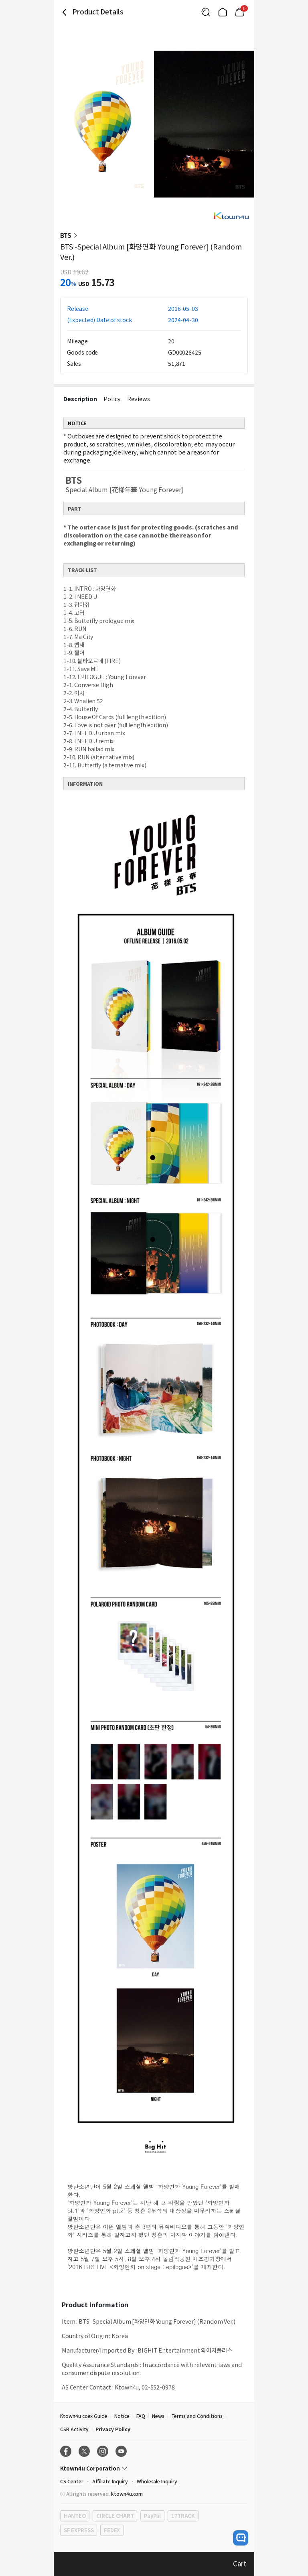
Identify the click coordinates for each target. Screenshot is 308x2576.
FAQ (140, 2415)
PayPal (152, 2515)
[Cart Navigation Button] (239, 12)
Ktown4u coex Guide (83, 2415)
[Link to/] (222, 12)
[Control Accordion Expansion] (154, 2468)
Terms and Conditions (197, 2415)
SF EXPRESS (78, 2530)
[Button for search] (205, 12)
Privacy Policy (112, 2429)
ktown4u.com (127, 2493)
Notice (122, 2415)
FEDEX (112, 2530)
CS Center (71, 2481)
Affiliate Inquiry (110, 2481)
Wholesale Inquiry (157, 2481)
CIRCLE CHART (115, 2515)
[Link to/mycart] (239, 12)
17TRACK (183, 2515)
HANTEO (75, 2515)
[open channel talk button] (240, 2538)
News (158, 2415)
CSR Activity (74, 2429)
